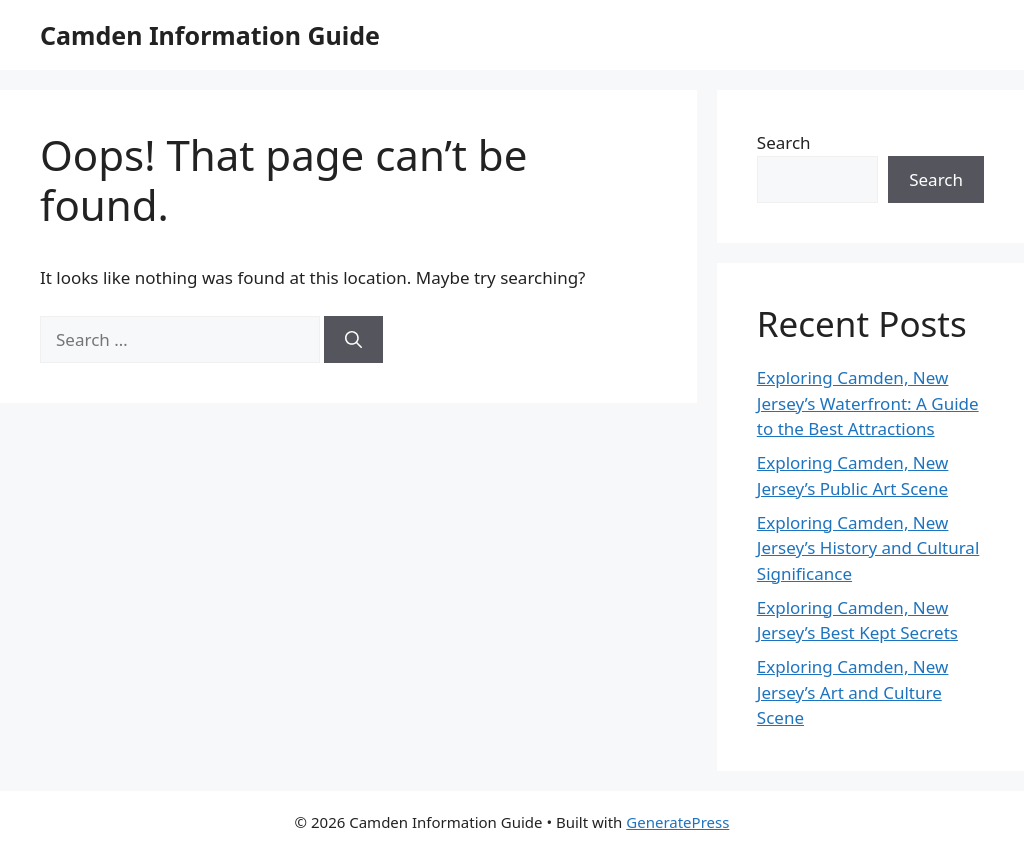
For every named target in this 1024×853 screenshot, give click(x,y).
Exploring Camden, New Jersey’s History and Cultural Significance (868, 548)
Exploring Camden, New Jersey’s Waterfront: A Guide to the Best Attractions (868, 403)
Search (784, 142)
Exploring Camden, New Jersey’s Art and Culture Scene (853, 692)
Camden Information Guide (210, 35)
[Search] (353, 340)
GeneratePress (677, 822)
